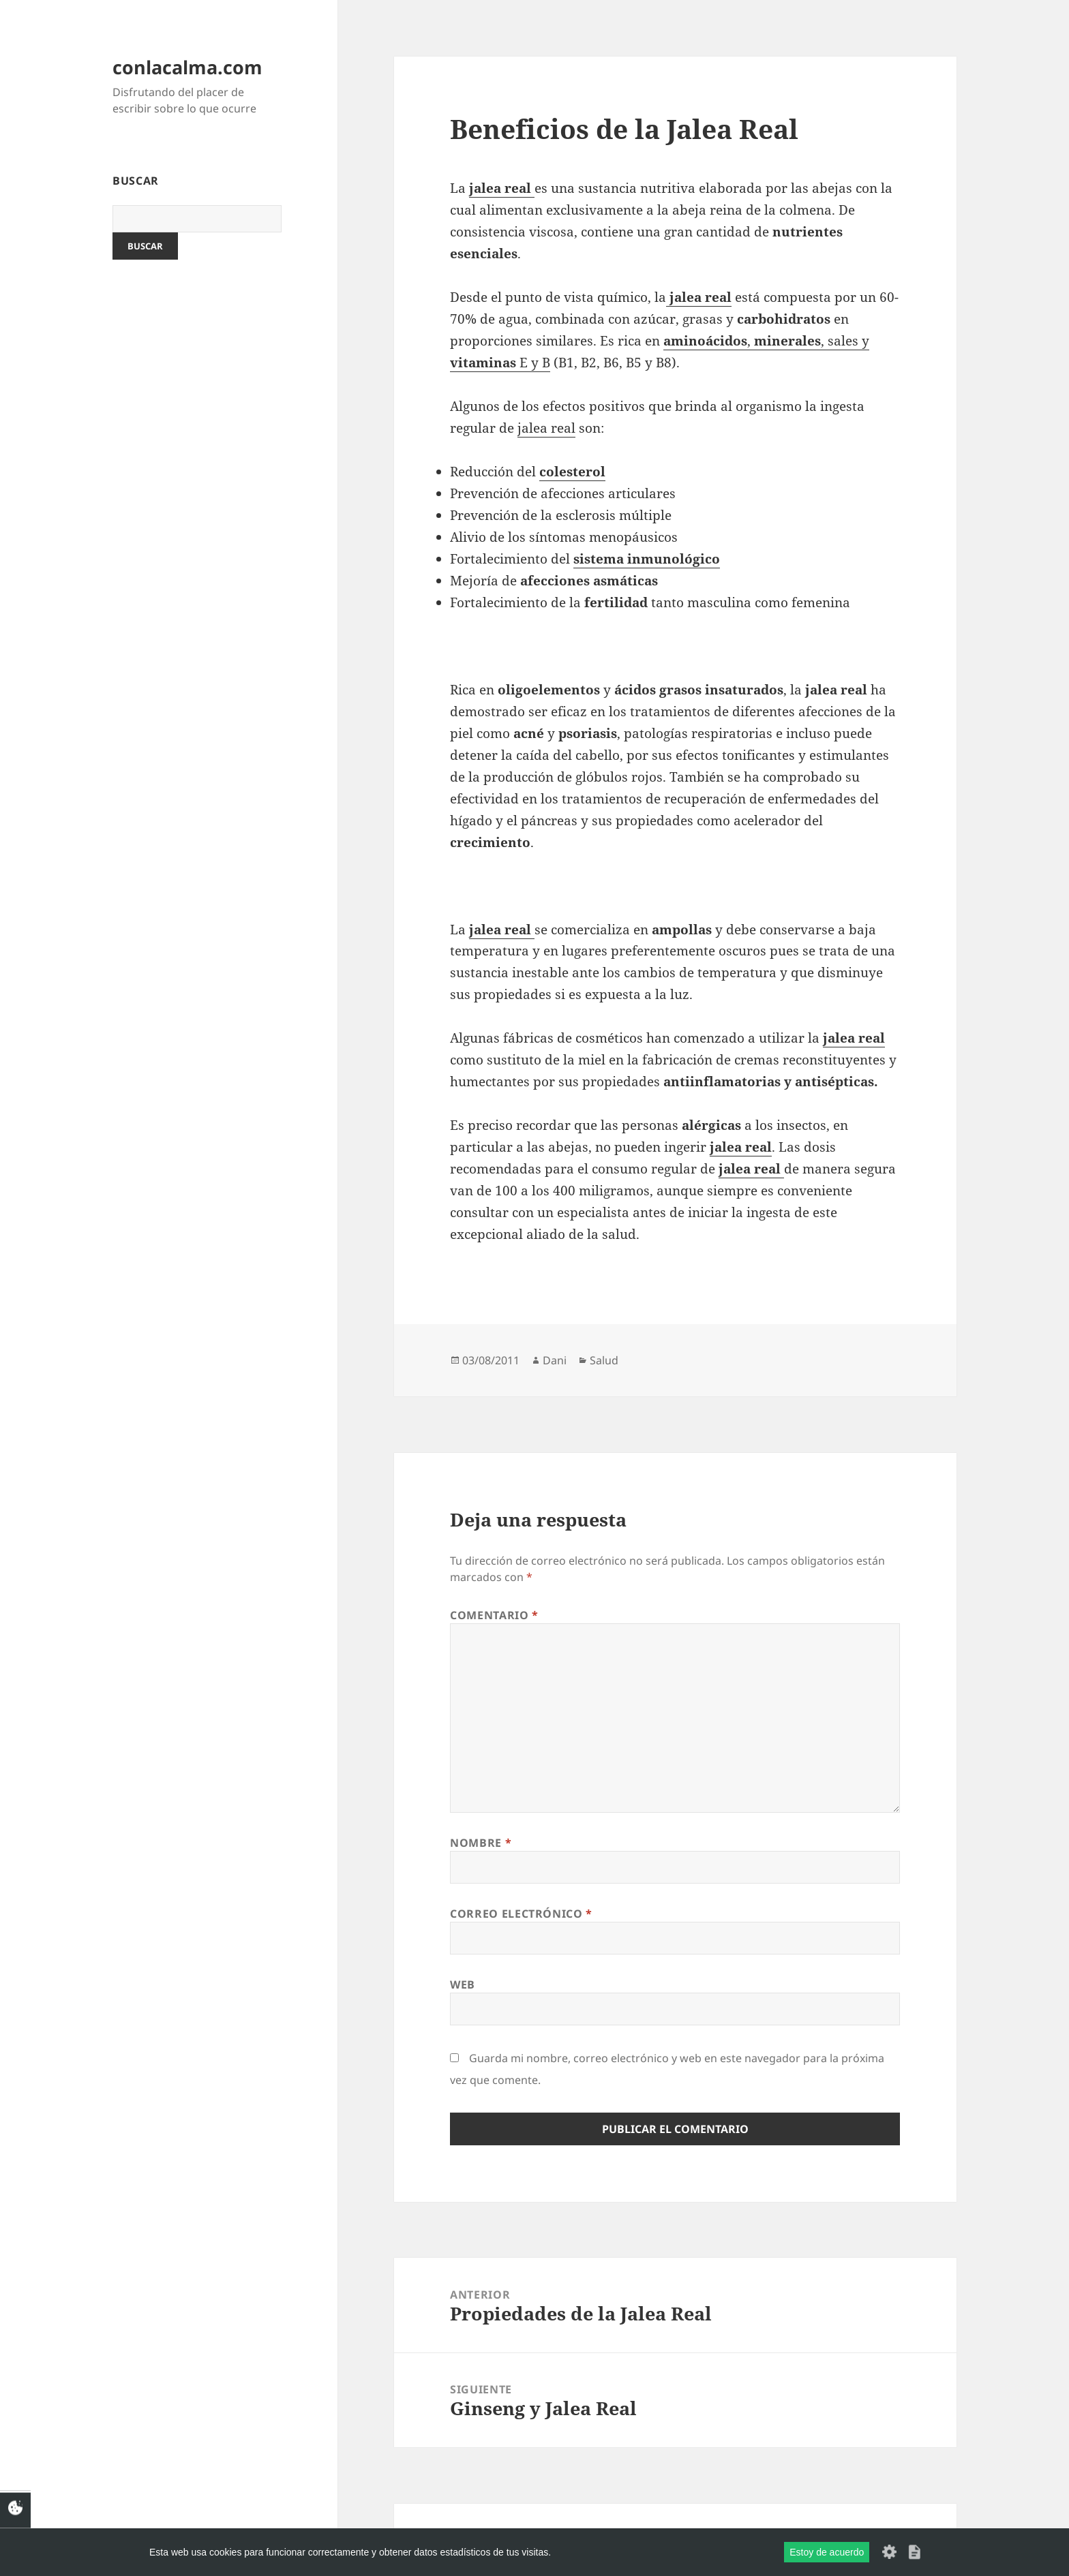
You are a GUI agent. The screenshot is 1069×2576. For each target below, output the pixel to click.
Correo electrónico (521, 1913)
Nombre (480, 1842)
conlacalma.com (187, 67)
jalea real (546, 428)
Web (462, 1984)
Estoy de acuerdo (826, 2552)
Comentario (494, 1615)
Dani (555, 1360)
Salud (604, 1360)
